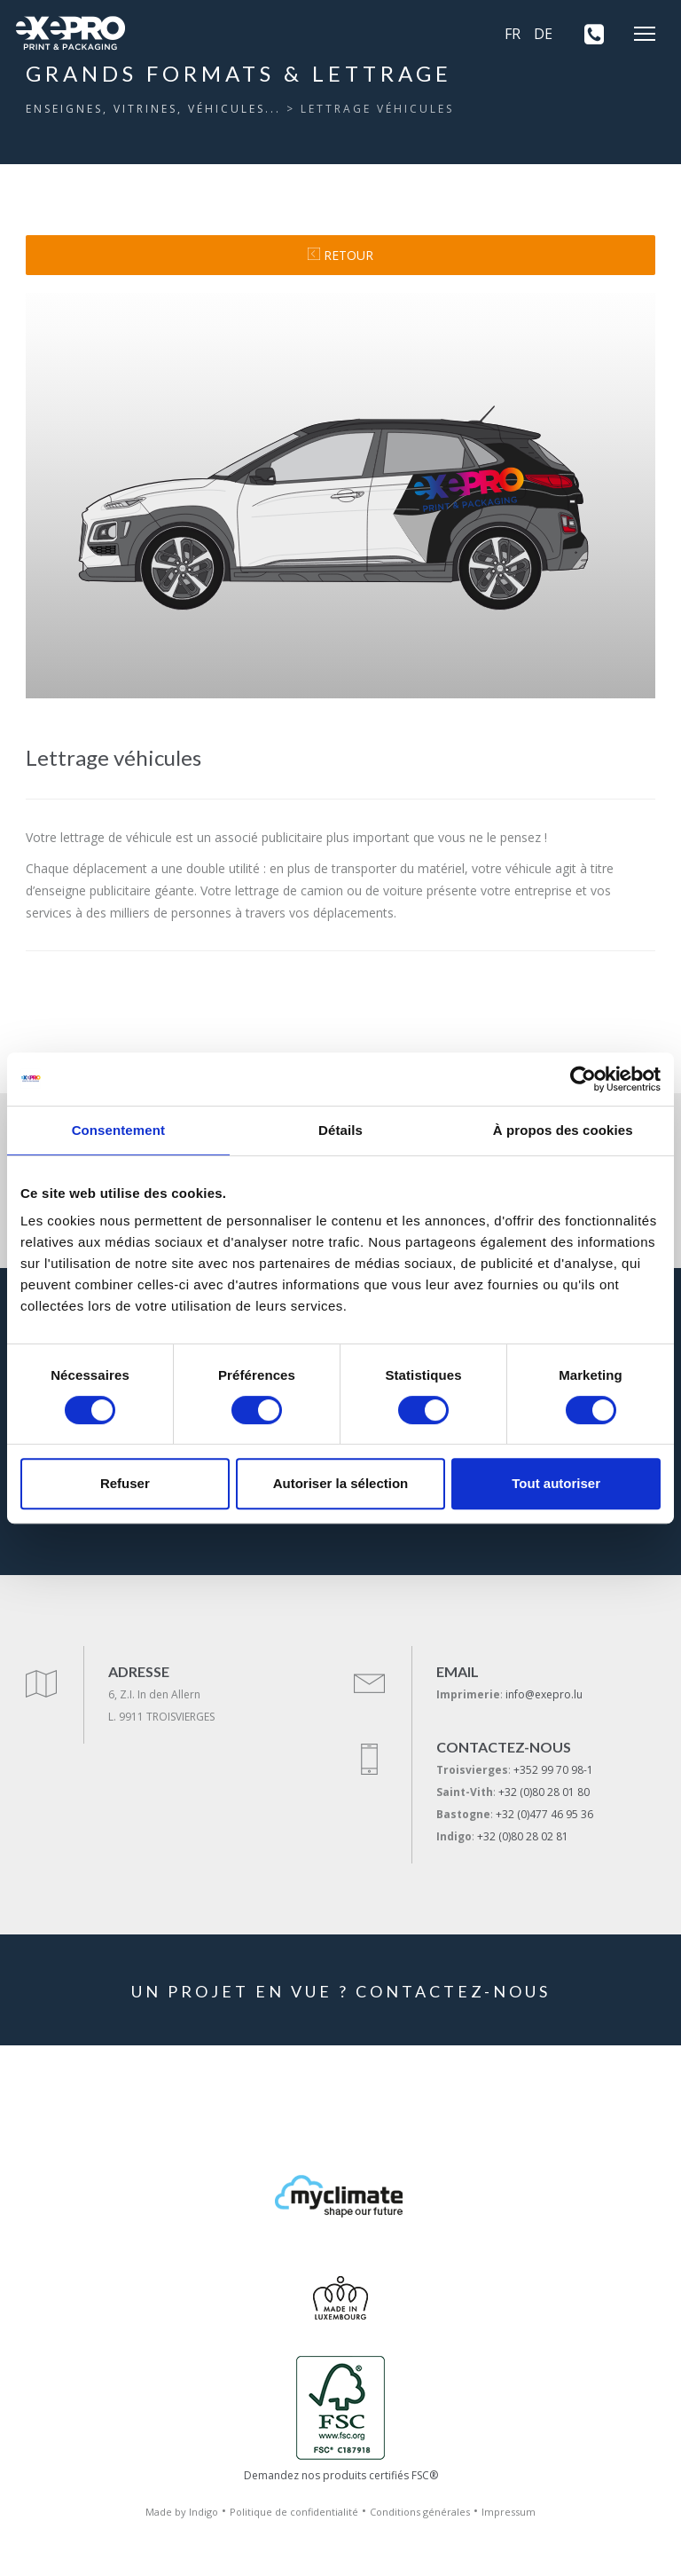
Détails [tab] (340, 1130)
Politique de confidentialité (294, 2511)
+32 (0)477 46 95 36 (544, 1814)
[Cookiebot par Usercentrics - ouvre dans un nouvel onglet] (583, 1079)
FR (513, 33)
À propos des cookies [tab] (563, 1130)
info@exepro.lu (544, 1694)
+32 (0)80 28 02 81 (522, 1836)
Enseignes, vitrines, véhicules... (153, 108)
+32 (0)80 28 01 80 (544, 1792)
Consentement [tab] (118, 1130)
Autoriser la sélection (341, 1483)
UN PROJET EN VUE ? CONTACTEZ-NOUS (341, 1991)
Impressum (508, 2511)
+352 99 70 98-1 (553, 1769)
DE (543, 33)
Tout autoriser (556, 1483)
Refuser (125, 1483)
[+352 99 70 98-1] (587, 33)
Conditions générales (420, 2511)
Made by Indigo (181, 2511)
